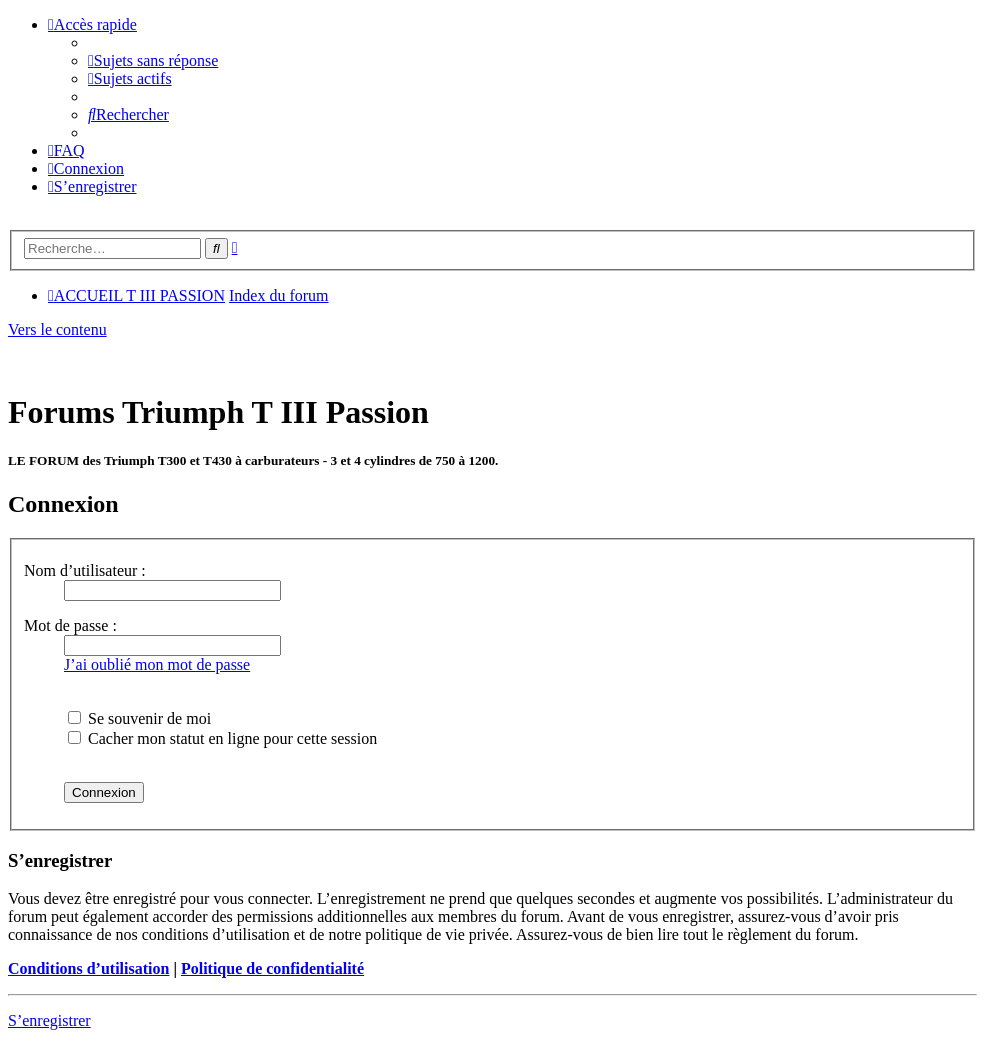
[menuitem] (153, 60)
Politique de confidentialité (272, 968)
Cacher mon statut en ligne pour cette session (222, 738)
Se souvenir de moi (139, 718)
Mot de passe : (70, 625)
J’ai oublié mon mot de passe (157, 664)
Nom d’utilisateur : (85, 570)
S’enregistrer (49, 1020)
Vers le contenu (57, 329)
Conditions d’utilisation (88, 968)
